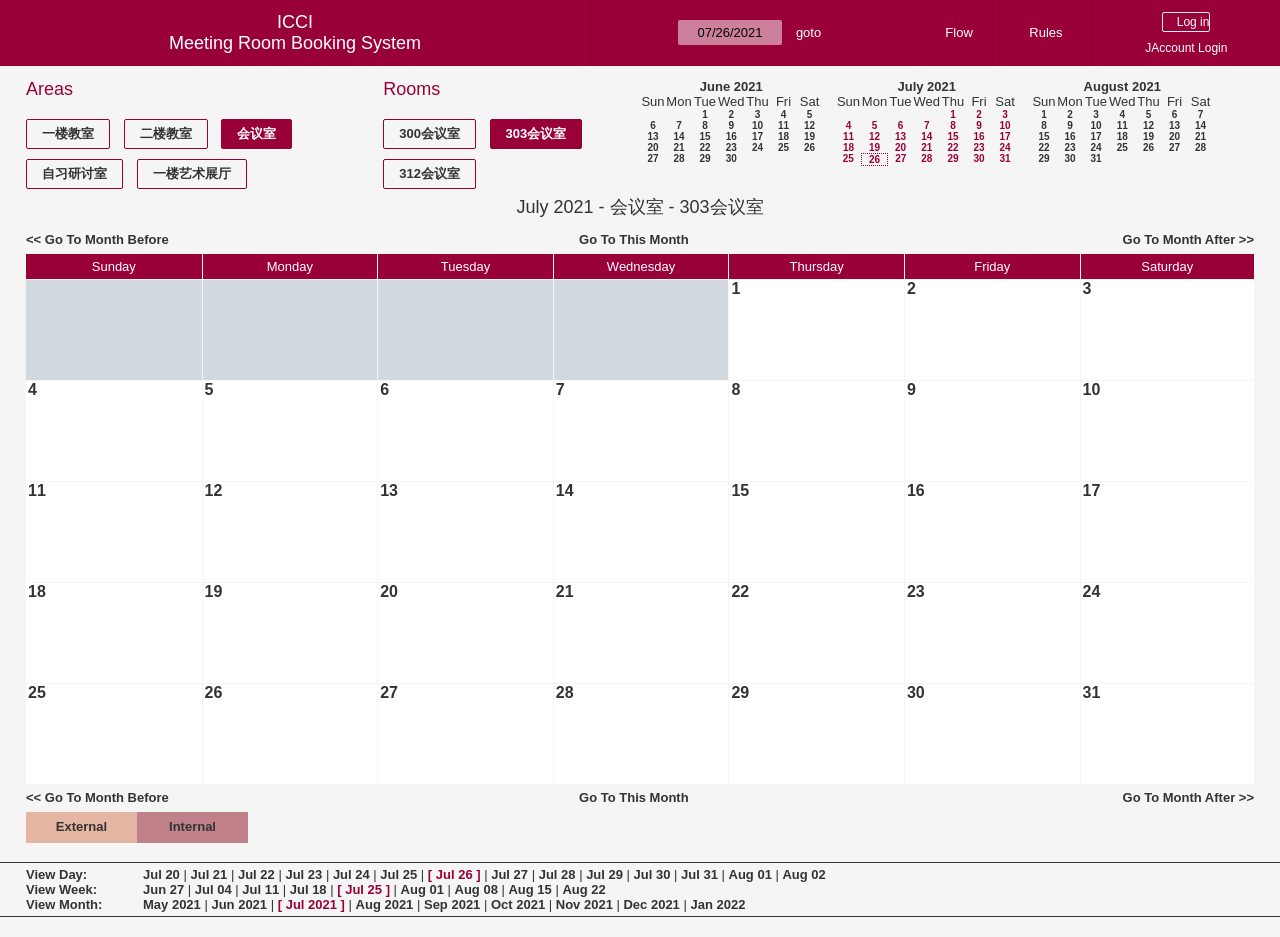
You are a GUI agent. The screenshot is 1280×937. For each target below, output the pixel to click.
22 (704, 147)
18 (783, 136)
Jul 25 (398, 874)
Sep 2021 (452, 904)
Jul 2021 (311, 904)
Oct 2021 (518, 904)
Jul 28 (557, 874)
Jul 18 (308, 889)
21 (678, 147)
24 (757, 147)
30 (731, 158)
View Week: (61, 889)
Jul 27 (509, 874)
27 (652, 158)
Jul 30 (652, 874)
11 (783, 125)
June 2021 (731, 86)
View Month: (64, 904)
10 (757, 125)
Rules (1045, 32)
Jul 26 (454, 874)
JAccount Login (1186, 48)
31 (1004, 158)
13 (652, 136)
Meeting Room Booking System (295, 43)
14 (678, 136)
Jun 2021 (239, 904)
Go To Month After (1179, 239)
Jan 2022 (717, 904)
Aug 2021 (385, 904)
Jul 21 (208, 874)
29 (704, 158)
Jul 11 (260, 889)
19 (809, 136)
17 (757, 136)
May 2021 (172, 904)
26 (809, 147)
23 (731, 147)
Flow (958, 32)
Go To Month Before (107, 239)
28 (678, 158)
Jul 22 (256, 874)
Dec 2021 (651, 904)
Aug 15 (529, 889)
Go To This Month (634, 239)
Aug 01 (750, 874)
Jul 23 (303, 874)
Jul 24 (351, 874)
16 (731, 136)
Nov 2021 (584, 904)
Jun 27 (163, 889)
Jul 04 (213, 889)
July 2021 (926, 86)
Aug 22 (583, 889)
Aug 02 (803, 874)
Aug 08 (476, 889)
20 (652, 147)
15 (704, 136)
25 (783, 147)
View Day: (56, 874)
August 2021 (1122, 86)
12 (809, 125)
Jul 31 (699, 874)
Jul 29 (604, 874)
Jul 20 (161, 874)
